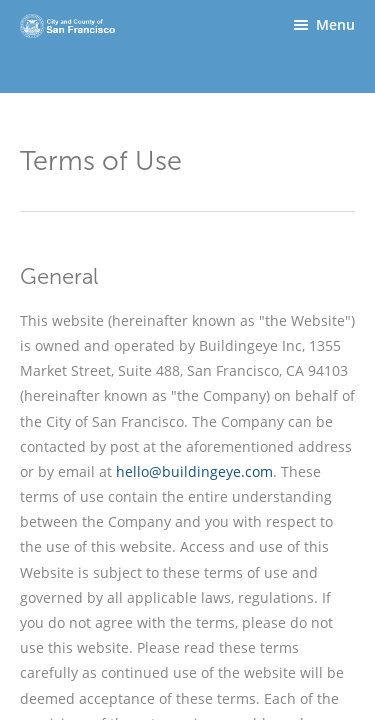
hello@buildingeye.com (194, 471)
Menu (335, 24)
